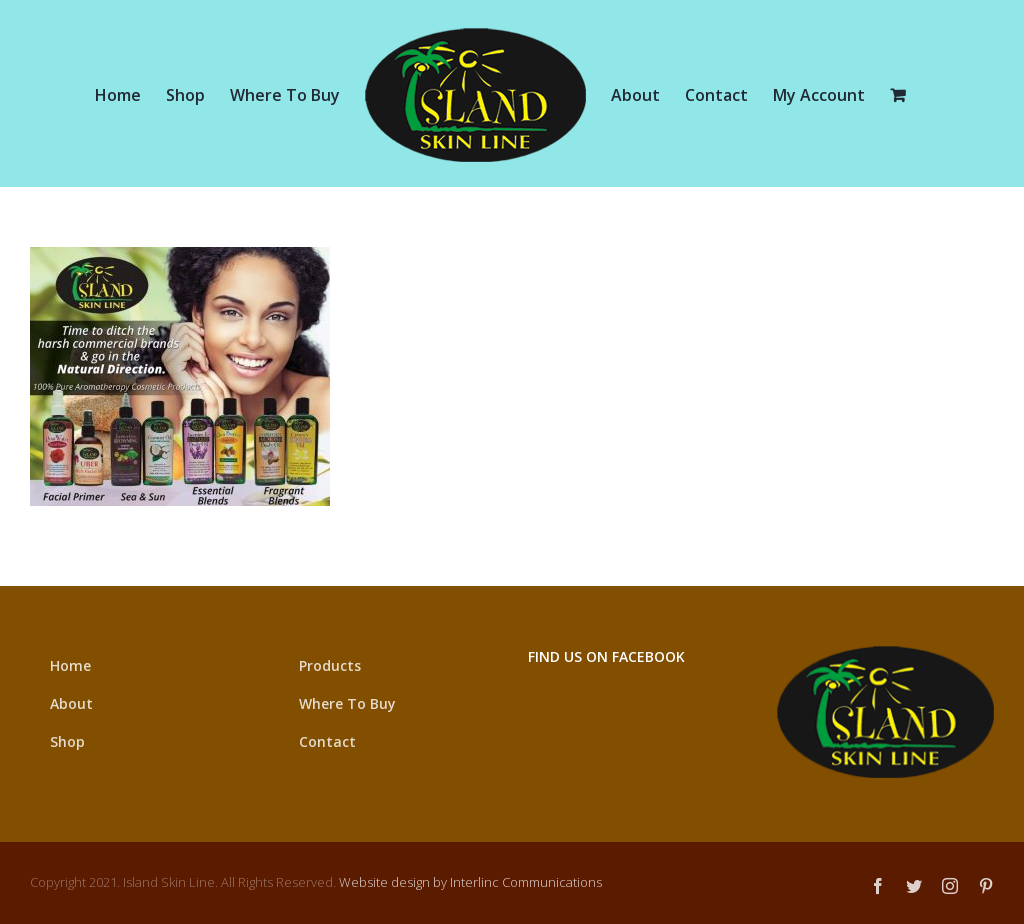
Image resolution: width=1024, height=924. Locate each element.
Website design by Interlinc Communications (470, 882)
